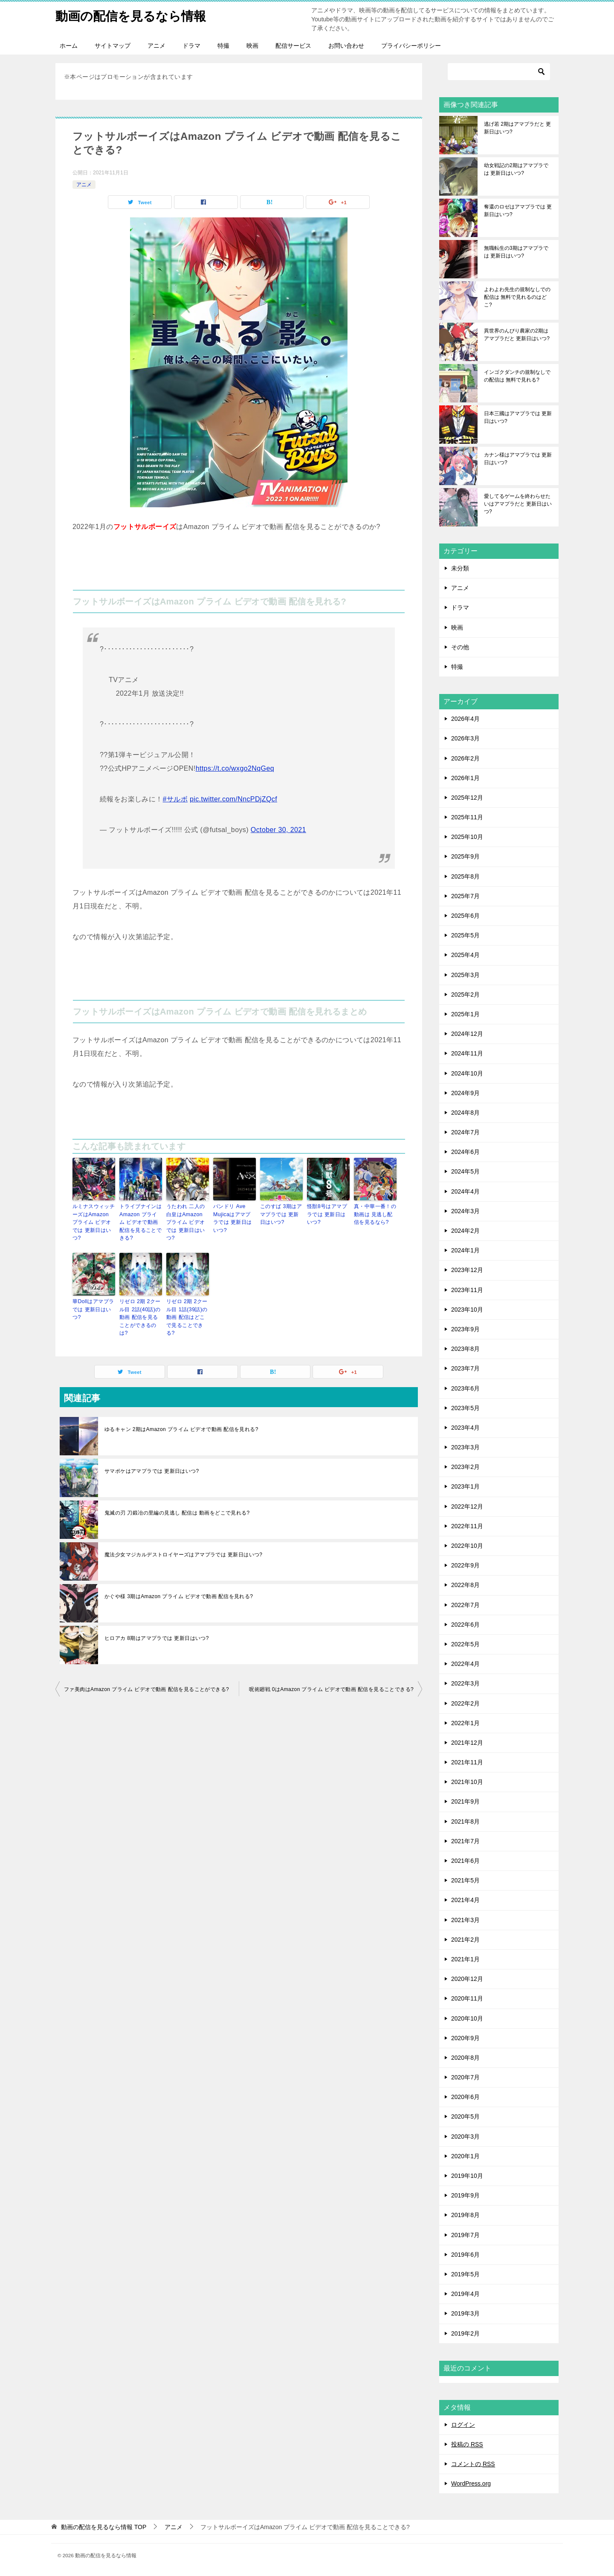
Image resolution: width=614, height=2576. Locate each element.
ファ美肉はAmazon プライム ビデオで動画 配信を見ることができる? (146, 1687)
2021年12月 (467, 1742)
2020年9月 (465, 2038)
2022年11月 (467, 1526)
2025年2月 (465, 994)
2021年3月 (465, 1920)
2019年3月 (465, 2313)
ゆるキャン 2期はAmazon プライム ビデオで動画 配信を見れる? (181, 1427)
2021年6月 (465, 1860)
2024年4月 (465, 1191)
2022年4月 (465, 1663)
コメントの (473, 2464)
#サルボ (175, 799)
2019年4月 (465, 2293)
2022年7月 (465, 1605)
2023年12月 (467, 1269)
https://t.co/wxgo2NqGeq (235, 768)
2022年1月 (465, 1723)
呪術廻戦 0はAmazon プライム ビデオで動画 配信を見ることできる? (331, 1687)
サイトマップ (112, 45)
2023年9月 (465, 1329)
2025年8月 (465, 876)
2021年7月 (465, 1841)
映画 (252, 45)
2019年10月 (467, 2175)
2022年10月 (467, 1545)
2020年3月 (465, 2136)
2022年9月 (465, 1565)
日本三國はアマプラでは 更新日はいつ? (518, 417)
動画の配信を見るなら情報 (133, 14)
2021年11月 (467, 1762)
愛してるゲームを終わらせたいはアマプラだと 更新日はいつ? (518, 504)
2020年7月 (465, 2077)
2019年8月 (465, 2215)
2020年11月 (467, 1998)
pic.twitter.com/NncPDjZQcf (233, 799)
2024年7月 (465, 1132)
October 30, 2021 (278, 829)
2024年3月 (465, 1211)
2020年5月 (465, 2116)
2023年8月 (465, 1348)
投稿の (467, 2444)
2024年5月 (465, 1171)
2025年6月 (465, 915)
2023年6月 (465, 1388)
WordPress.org (471, 2483)
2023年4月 (465, 1427)
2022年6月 (465, 1624)
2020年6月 (465, 2096)
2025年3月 (465, 974)
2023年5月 (465, 1408)
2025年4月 (465, 954)
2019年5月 (465, 2274)
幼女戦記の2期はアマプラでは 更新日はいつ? (516, 169)
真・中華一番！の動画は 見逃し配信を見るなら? (375, 1214)
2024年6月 (465, 1151)
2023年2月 (465, 1466)
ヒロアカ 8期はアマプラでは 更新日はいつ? (156, 1636)
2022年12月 (467, 1506)
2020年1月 (465, 2156)
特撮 (223, 45)
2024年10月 (467, 1073)
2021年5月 (465, 1880)
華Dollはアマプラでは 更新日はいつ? (93, 1307)
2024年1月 (465, 1250)
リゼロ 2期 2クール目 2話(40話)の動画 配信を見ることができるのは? (139, 1315)
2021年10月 (467, 1781)
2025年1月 (465, 1014)
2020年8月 (465, 2057)
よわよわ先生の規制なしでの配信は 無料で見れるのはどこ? (517, 297)
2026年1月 (465, 778)
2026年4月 (465, 718)
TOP (103, 2527)
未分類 (460, 568)
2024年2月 (465, 1230)
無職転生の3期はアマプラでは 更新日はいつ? (516, 252)
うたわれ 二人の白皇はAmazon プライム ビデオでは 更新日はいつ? (187, 1217)
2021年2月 (465, 1939)
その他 (460, 647)
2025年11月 (467, 817)
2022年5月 (465, 1644)
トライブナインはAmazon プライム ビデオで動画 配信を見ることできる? (140, 1221)
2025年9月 (465, 856)
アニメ (156, 45)
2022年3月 (465, 1683)
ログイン (463, 2424)
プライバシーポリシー (411, 45)
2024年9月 (465, 1093)
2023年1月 (465, 1486)
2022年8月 (465, 1584)
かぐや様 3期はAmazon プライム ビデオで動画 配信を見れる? (178, 1594)
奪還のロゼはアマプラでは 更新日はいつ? (518, 210)
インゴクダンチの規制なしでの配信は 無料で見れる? (517, 376)
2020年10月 (467, 2018)
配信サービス (293, 45)
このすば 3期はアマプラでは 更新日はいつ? (281, 1214)
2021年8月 (465, 1821)
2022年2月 (465, 1703)
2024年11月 (467, 1053)
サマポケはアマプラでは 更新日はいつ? (151, 1469)
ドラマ (191, 45)
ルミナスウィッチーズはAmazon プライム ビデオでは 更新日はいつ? (93, 1217)
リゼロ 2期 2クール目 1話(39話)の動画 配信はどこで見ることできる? (186, 1315)
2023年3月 (465, 1447)
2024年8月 (465, 1112)
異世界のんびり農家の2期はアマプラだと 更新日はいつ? (517, 334)
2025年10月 (467, 836)
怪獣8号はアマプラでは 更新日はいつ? (327, 1214)
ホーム (69, 45)
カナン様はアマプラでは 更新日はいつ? (518, 458)
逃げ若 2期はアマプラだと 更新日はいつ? (517, 128)
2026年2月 (465, 758)
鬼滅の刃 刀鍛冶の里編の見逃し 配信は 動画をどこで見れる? (177, 1510)
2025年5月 (465, 935)
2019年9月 (465, 2195)
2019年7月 (465, 2235)
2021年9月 (465, 1801)
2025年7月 (465, 896)
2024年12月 (467, 1033)
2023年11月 (467, 1290)
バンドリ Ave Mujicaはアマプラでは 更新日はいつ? (234, 1217)
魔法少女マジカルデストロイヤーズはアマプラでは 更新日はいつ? (183, 1552)
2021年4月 (465, 1900)
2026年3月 (465, 738)
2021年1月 (465, 1959)
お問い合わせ (346, 45)
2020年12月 (467, 1978)
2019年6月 (465, 2254)
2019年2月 (465, 2333)
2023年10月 (467, 1309)
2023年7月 (465, 1368)
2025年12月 (467, 797)
